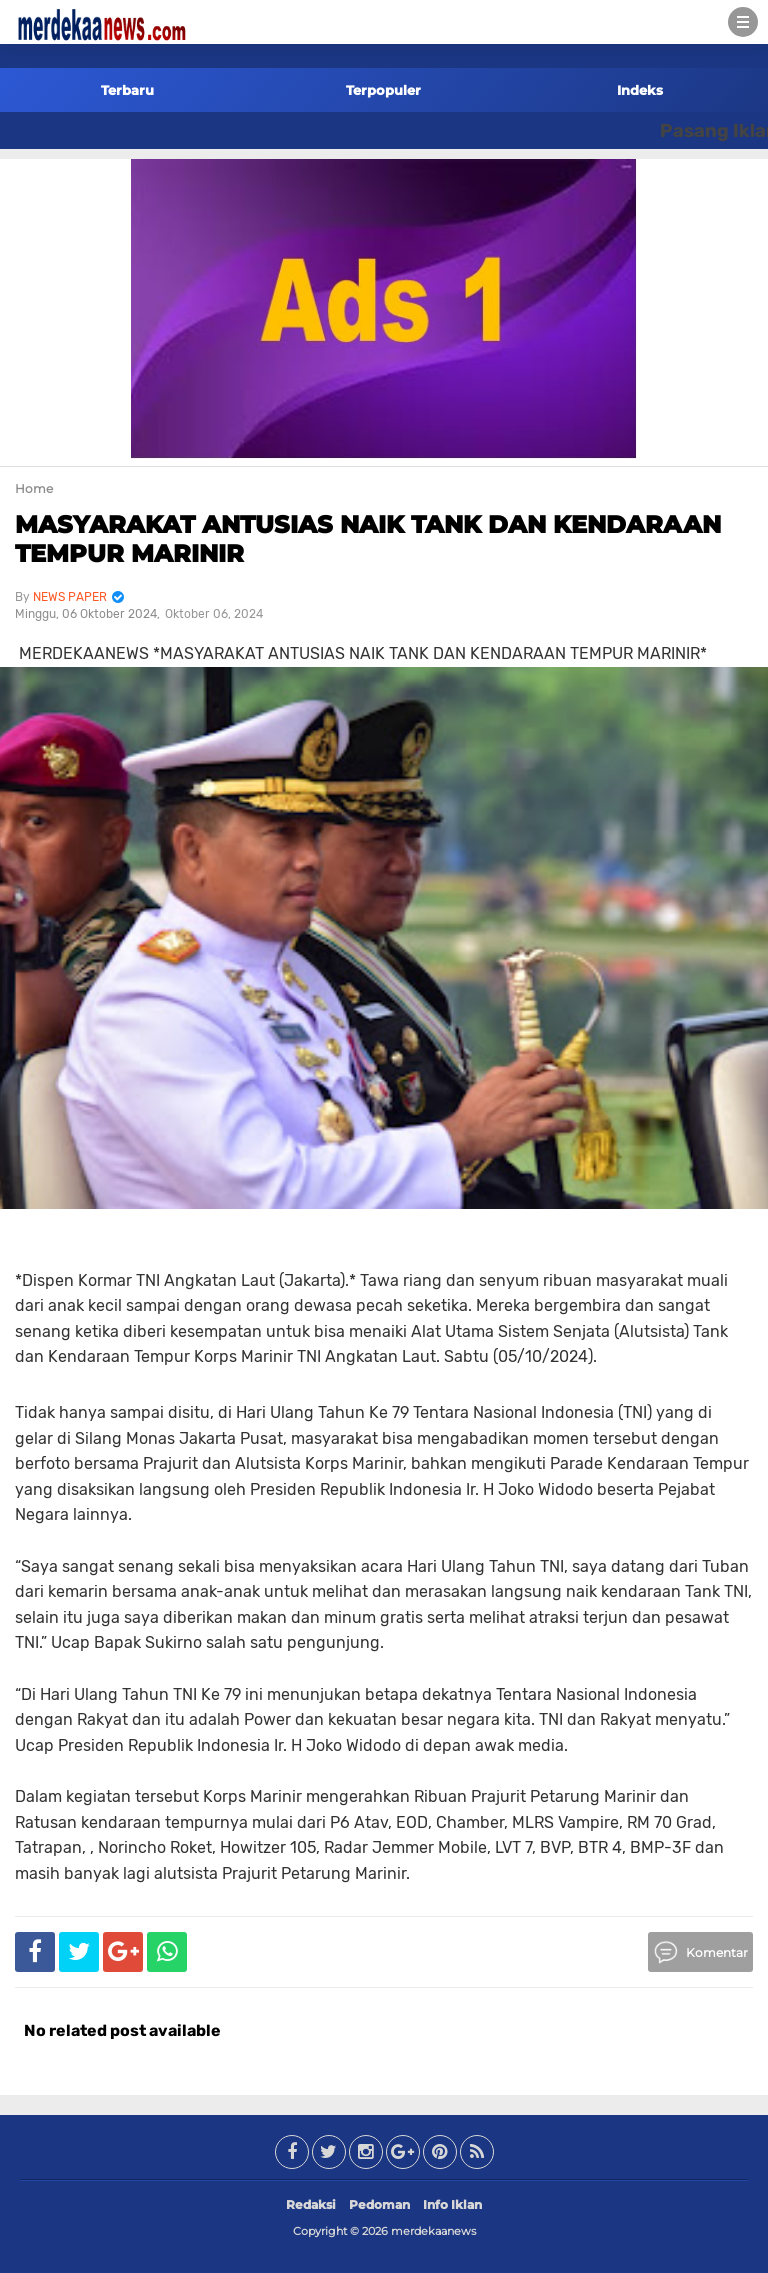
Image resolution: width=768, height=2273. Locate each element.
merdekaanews (433, 2231)
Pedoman (379, 2204)
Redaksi (311, 2204)
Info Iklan (452, 2204)
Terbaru (127, 90)
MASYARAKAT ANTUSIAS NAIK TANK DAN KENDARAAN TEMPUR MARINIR (368, 539)
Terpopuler (383, 90)
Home (34, 488)
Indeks (640, 90)
